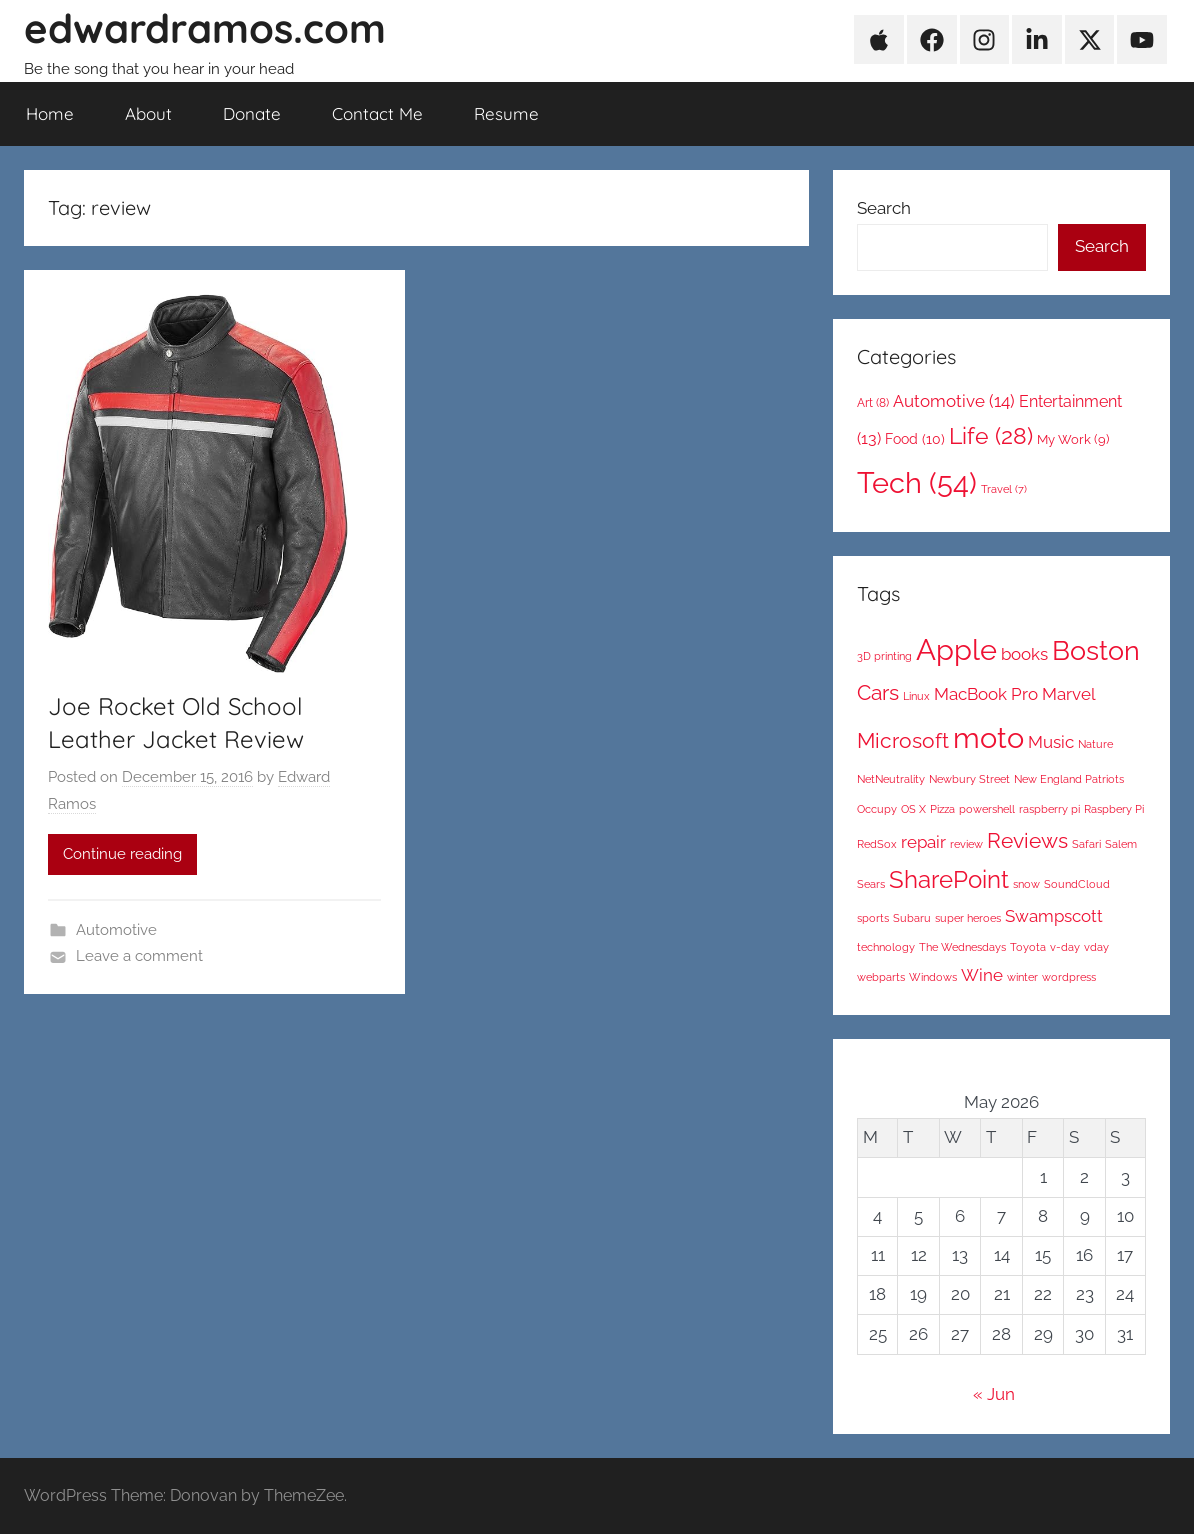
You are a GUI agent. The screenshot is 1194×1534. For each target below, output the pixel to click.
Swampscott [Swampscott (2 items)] (1054, 916)
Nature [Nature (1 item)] (1095, 744)
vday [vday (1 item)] (1096, 947)
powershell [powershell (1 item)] (987, 809)
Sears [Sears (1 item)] (871, 884)
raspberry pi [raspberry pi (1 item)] (1049, 809)
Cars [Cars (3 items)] (878, 692)
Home (50, 113)
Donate (252, 113)
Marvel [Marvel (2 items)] (1069, 694)
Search (884, 208)
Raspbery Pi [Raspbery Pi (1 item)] (1114, 809)
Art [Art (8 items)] (873, 403)
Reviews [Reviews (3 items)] (1027, 840)
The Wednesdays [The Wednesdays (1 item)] (962, 947)
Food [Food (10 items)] (915, 439)
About (148, 113)
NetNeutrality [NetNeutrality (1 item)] (891, 779)
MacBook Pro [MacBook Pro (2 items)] (986, 694)
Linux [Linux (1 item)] (916, 696)
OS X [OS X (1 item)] (913, 809)
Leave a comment (139, 956)
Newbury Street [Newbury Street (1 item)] (969, 779)
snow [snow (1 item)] (1026, 884)
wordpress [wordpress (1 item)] (1069, 977)
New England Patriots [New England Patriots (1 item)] (1069, 779)
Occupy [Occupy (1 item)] (877, 809)
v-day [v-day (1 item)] (1065, 947)
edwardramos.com (205, 28)
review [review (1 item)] (966, 844)
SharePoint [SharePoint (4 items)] (949, 879)
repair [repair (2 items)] (923, 842)
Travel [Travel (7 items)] (1004, 489)
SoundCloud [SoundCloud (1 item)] (1077, 884)
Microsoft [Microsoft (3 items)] (903, 740)
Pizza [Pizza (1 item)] (942, 809)
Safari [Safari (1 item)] (1086, 844)
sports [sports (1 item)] (873, 918)
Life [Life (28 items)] (991, 435)
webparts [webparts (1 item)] (881, 977)
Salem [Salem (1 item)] (1121, 844)
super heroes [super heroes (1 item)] (968, 918)
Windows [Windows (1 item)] (933, 977)
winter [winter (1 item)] (1022, 977)
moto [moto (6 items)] (988, 737)
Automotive (116, 930)
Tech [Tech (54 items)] (917, 482)
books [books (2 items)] (1024, 654)
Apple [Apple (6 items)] (956, 649)
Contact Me (377, 113)
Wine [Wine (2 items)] (982, 975)
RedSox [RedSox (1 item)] (877, 844)
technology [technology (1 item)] (886, 947)
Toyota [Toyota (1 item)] (1028, 947)
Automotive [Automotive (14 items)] (954, 401)
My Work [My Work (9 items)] (1073, 439)
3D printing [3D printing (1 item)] (884, 656)
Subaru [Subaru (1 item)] (912, 918)
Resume (506, 113)
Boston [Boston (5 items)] (1096, 650)
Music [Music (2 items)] (1051, 742)
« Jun (994, 1394)
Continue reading (122, 854)
